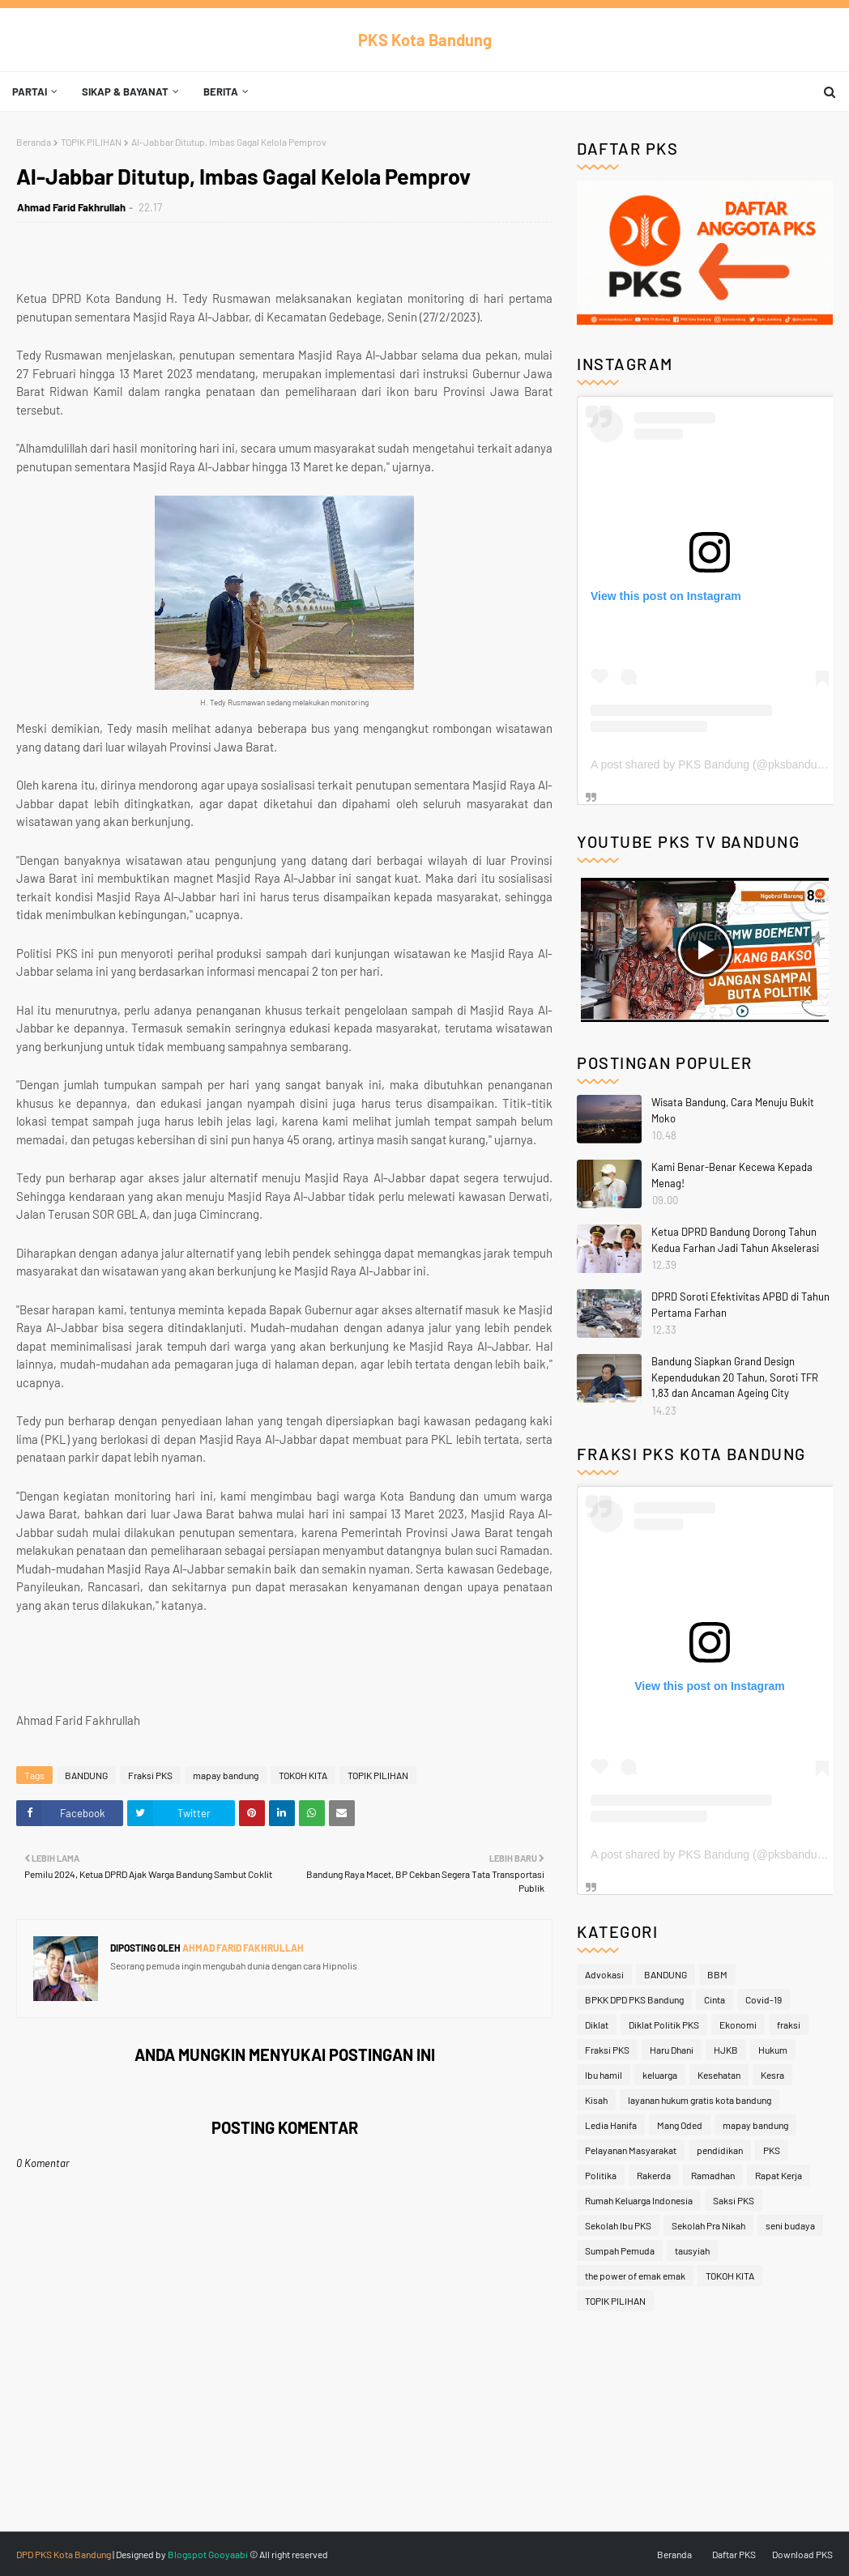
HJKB (726, 2049)
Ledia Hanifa (611, 2125)
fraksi (788, 2024)
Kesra (772, 2074)
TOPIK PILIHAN (91, 141)
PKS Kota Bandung (425, 39)
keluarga (659, 2074)
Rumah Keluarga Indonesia (639, 2200)
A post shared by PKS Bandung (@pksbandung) (712, 764)
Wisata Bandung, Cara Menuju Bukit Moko (732, 1110)
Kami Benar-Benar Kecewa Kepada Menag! (732, 1175)
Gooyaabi (228, 2554)
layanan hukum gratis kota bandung (699, 2100)
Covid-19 (763, 1999)
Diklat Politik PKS (664, 2024)
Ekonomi (738, 2024)
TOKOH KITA (303, 1775)
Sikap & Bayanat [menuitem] (125, 91)
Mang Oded (679, 2125)
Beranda (33, 141)
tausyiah (692, 2250)
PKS (771, 2150)
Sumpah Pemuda (620, 2250)
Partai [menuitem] (29, 91)
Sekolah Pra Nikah (708, 2225)
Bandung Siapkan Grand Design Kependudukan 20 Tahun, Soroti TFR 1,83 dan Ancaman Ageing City (734, 1377)
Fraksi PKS (150, 1775)
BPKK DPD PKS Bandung (634, 1999)
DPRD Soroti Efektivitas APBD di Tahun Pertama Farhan (740, 1304)
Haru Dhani (671, 2049)
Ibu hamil (603, 2074)
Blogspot (187, 2554)
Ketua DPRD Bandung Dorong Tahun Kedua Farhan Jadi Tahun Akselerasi (735, 1239)
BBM (717, 1974)
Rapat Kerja (778, 2175)
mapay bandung (225, 1775)
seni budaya (790, 2225)
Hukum (772, 2049)
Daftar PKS (734, 2554)
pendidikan (720, 2150)
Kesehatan (719, 2074)
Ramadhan (713, 2175)
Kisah (596, 2100)
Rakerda (654, 2175)
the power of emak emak (635, 2275)
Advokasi (604, 1974)
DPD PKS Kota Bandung (63, 2554)
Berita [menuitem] (220, 91)
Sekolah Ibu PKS (618, 2225)
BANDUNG (86, 1775)
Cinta (714, 1999)
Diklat (596, 2024)
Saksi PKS (733, 2200)
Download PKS (802, 2554)
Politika (600, 2175)
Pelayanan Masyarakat (630, 2150)
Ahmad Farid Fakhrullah (71, 207)
